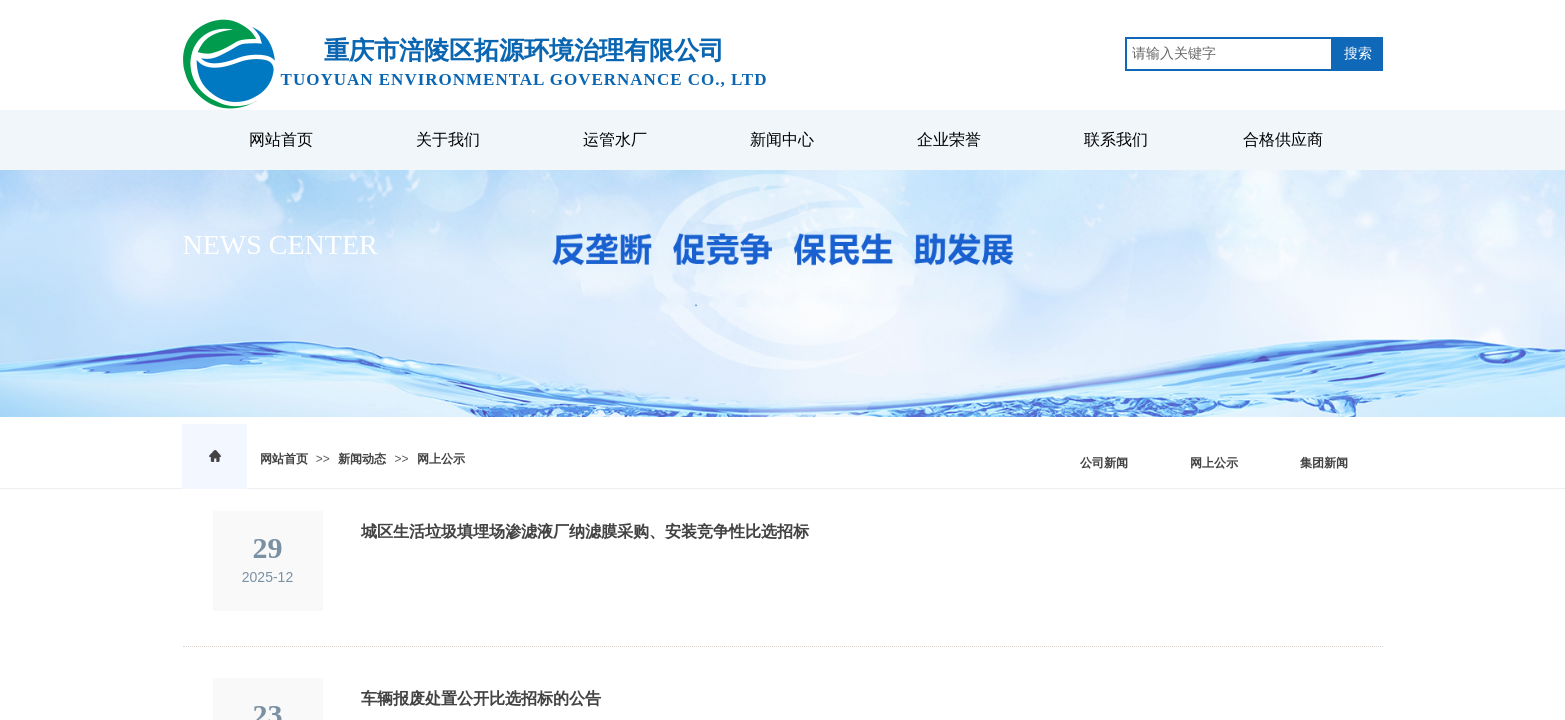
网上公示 (441, 459)
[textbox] (1229, 54)
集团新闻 (1324, 463)
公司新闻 (1104, 463)
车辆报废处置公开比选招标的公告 (481, 698)
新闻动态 (362, 459)
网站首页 (284, 459)
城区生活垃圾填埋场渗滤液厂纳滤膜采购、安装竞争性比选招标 (585, 531)
